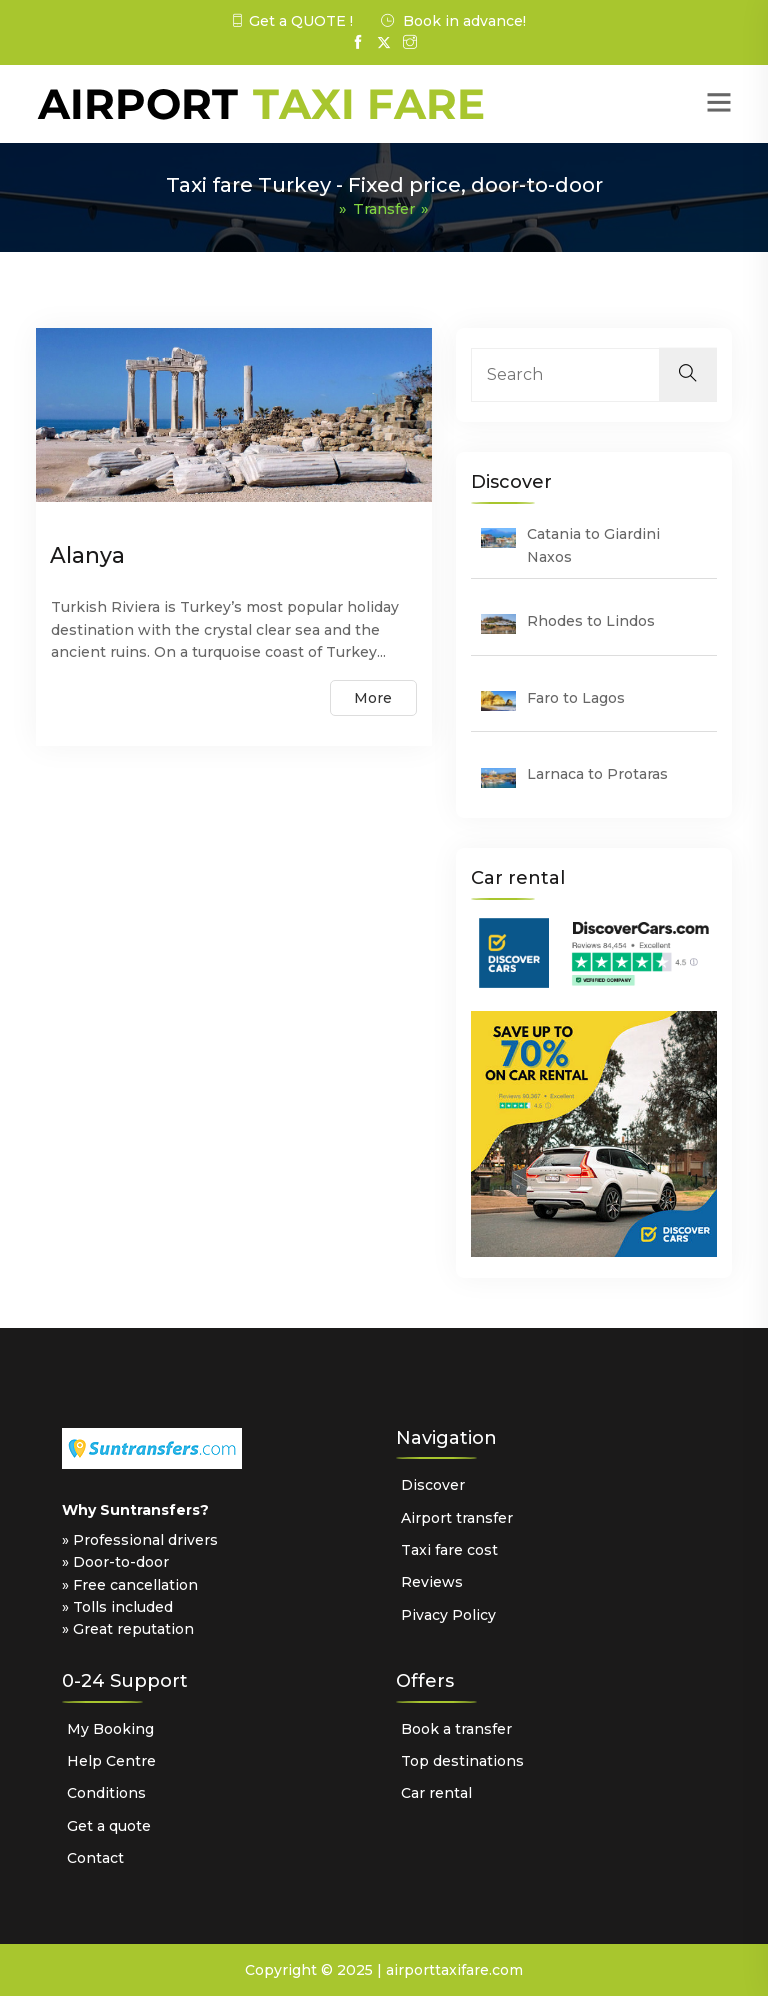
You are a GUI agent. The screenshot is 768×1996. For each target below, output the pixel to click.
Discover (433, 1485)
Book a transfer (456, 1728)
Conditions (106, 1793)
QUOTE (316, 21)
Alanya (87, 554)
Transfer (384, 208)
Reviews (432, 1582)
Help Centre (111, 1760)
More (372, 702)
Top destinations (462, 1760)
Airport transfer (457, 1517)
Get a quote (109, 1825)
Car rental (436, 1793)
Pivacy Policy (448, 1614)
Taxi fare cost (449, 1549)
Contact (95, 1858)
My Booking (110, 1728)
